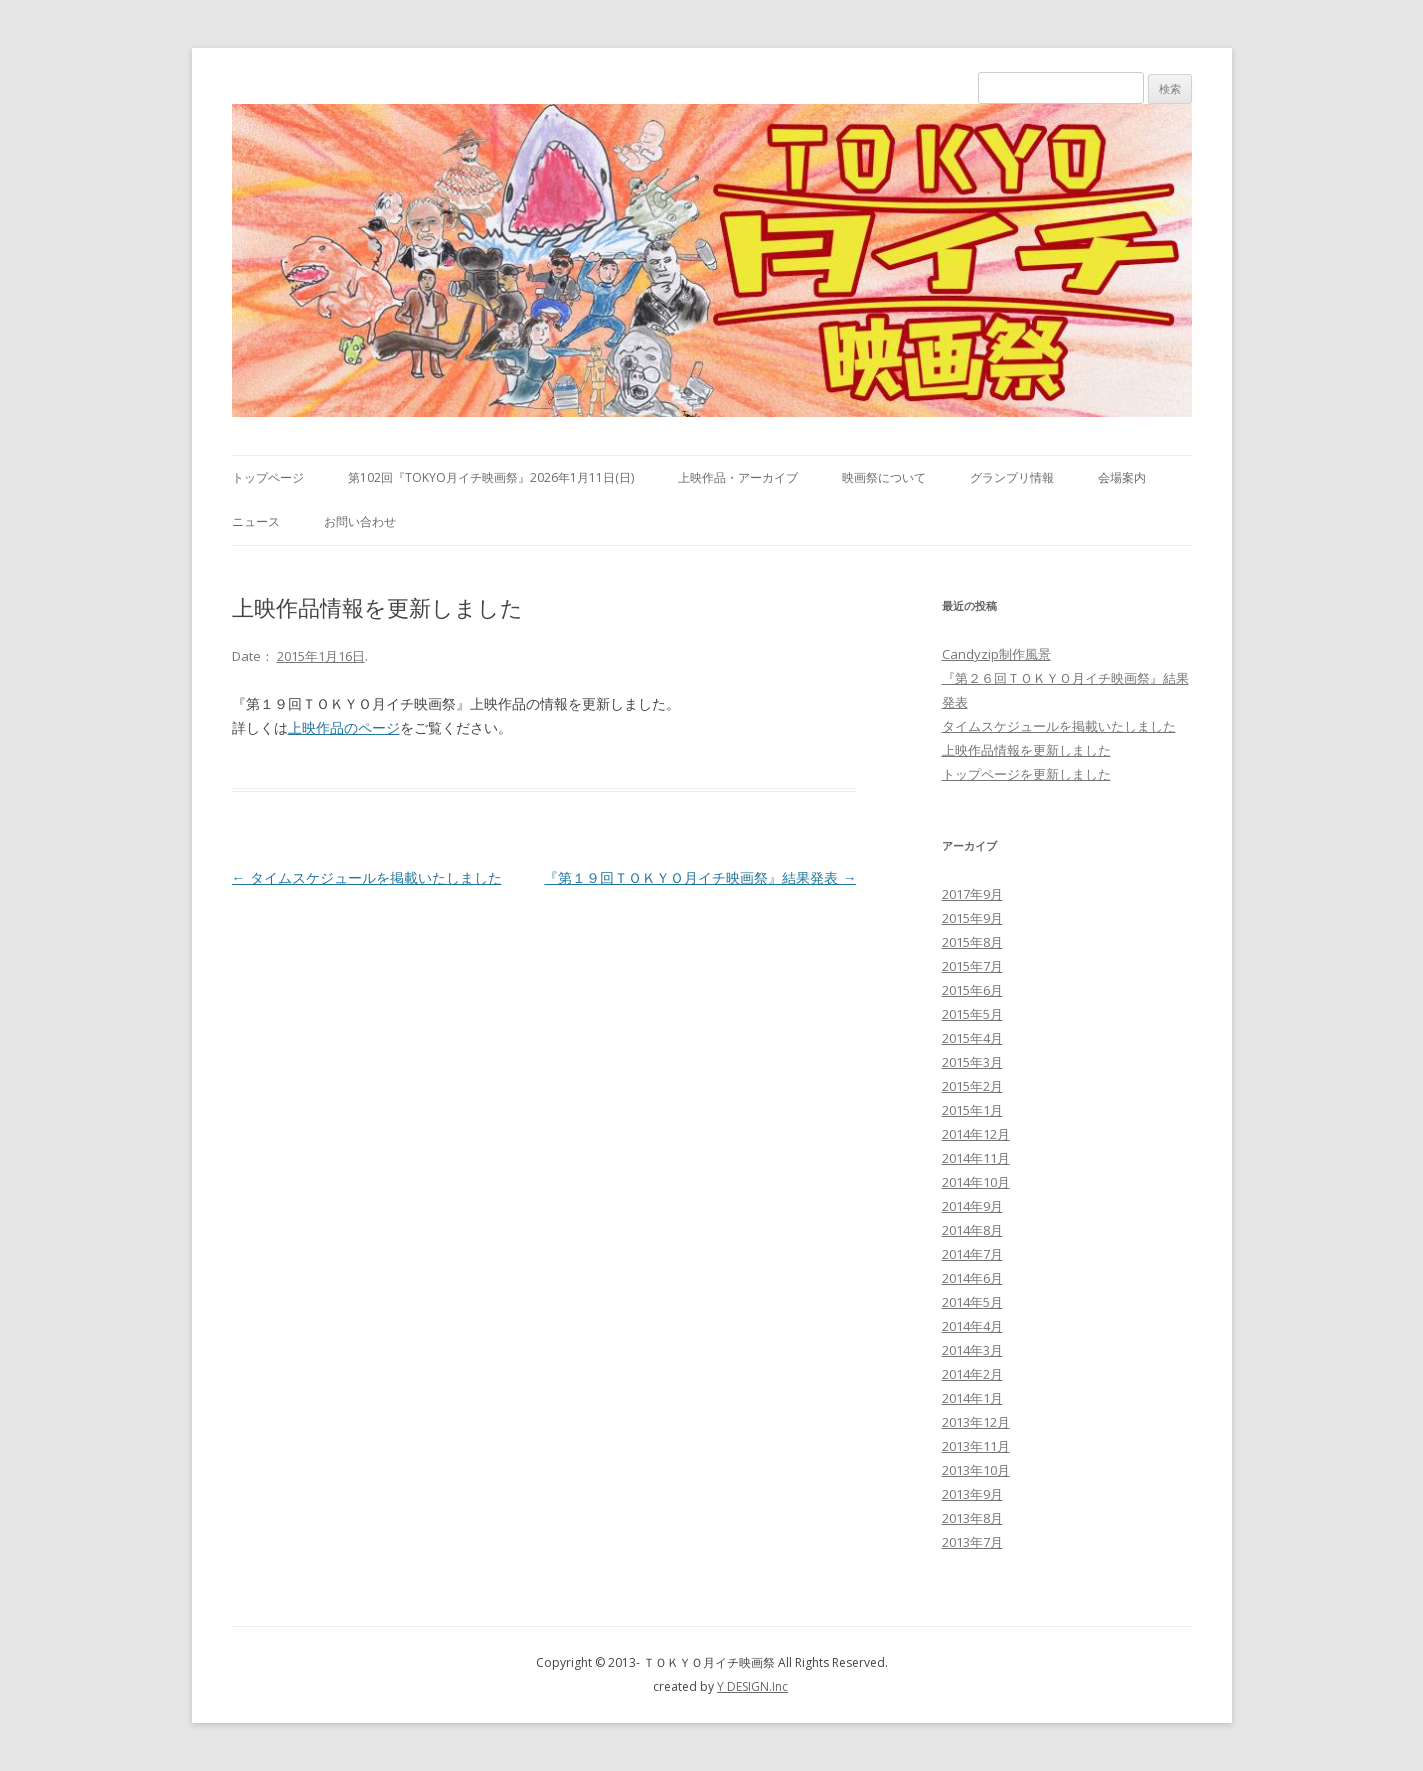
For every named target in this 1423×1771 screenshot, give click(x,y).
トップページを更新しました (1026, 774)
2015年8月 (972, 942)
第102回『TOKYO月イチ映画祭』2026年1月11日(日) (491, 477)
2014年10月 (976, 1182)
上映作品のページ (344, 727)
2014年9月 (972, 1206)
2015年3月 (972, 1062)
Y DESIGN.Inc (752, 1686)
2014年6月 (972, 1278)
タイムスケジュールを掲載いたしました (367, 877)
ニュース (256, 521)
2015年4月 (972, 1038)
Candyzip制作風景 (996, 654)
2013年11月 (976, 1446)
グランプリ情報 (1012, 477)
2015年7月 (972, 966)
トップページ (268, 477)
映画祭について (884, 477)
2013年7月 (972, 1542)
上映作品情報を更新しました (1026, 750)
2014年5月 (972, 1302)
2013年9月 (972, 1494)
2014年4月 (972, 1326)
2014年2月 (972, 1374)
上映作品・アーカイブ (738, 477)
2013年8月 (972, 1518)
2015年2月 (972, 1086)
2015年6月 (972, 990)
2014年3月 (972, 1350)
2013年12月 (976, 1422)
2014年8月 (972, 1230)
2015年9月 (972, 918)
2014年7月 (972, 1254)
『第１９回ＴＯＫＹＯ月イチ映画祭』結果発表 (700, 877)
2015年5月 (972, 1014)
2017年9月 (972, 894)
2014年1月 (972, 1398)
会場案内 (1122, 477)
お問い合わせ (360, 521)
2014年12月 (976, 1134)
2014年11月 (976, 1158)
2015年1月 (972, 1110)
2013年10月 (976, 1470)
